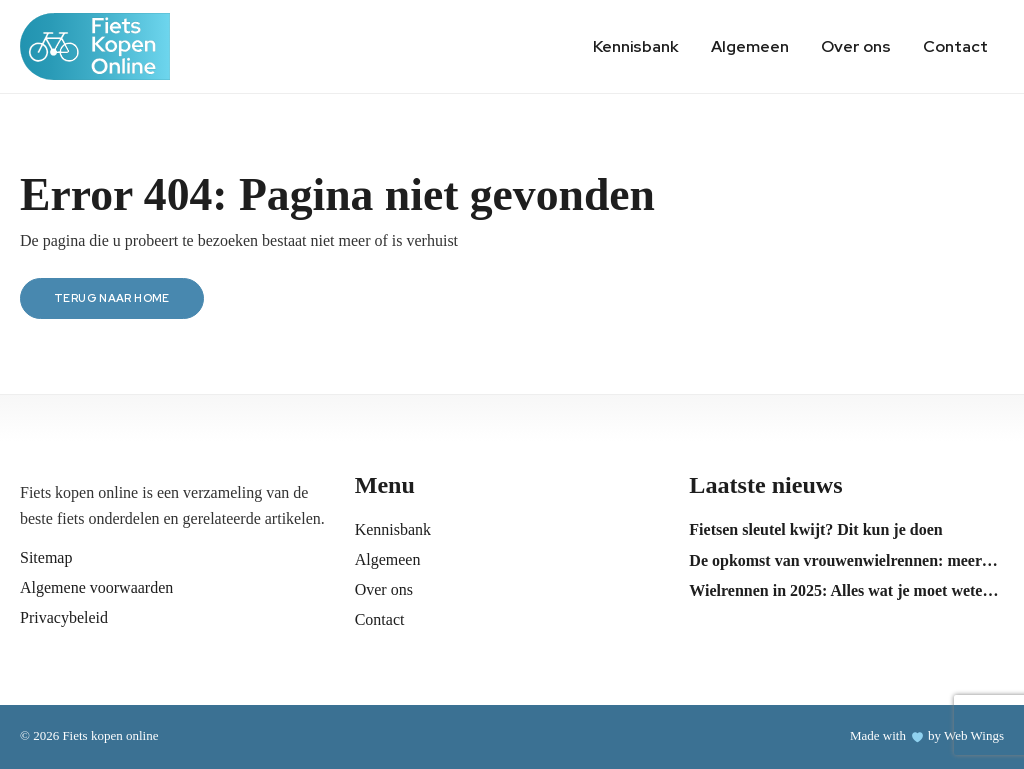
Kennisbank (636, 46)
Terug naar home (112, 298)
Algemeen (750, 46)
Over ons (856, 46)
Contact (955, 46)
